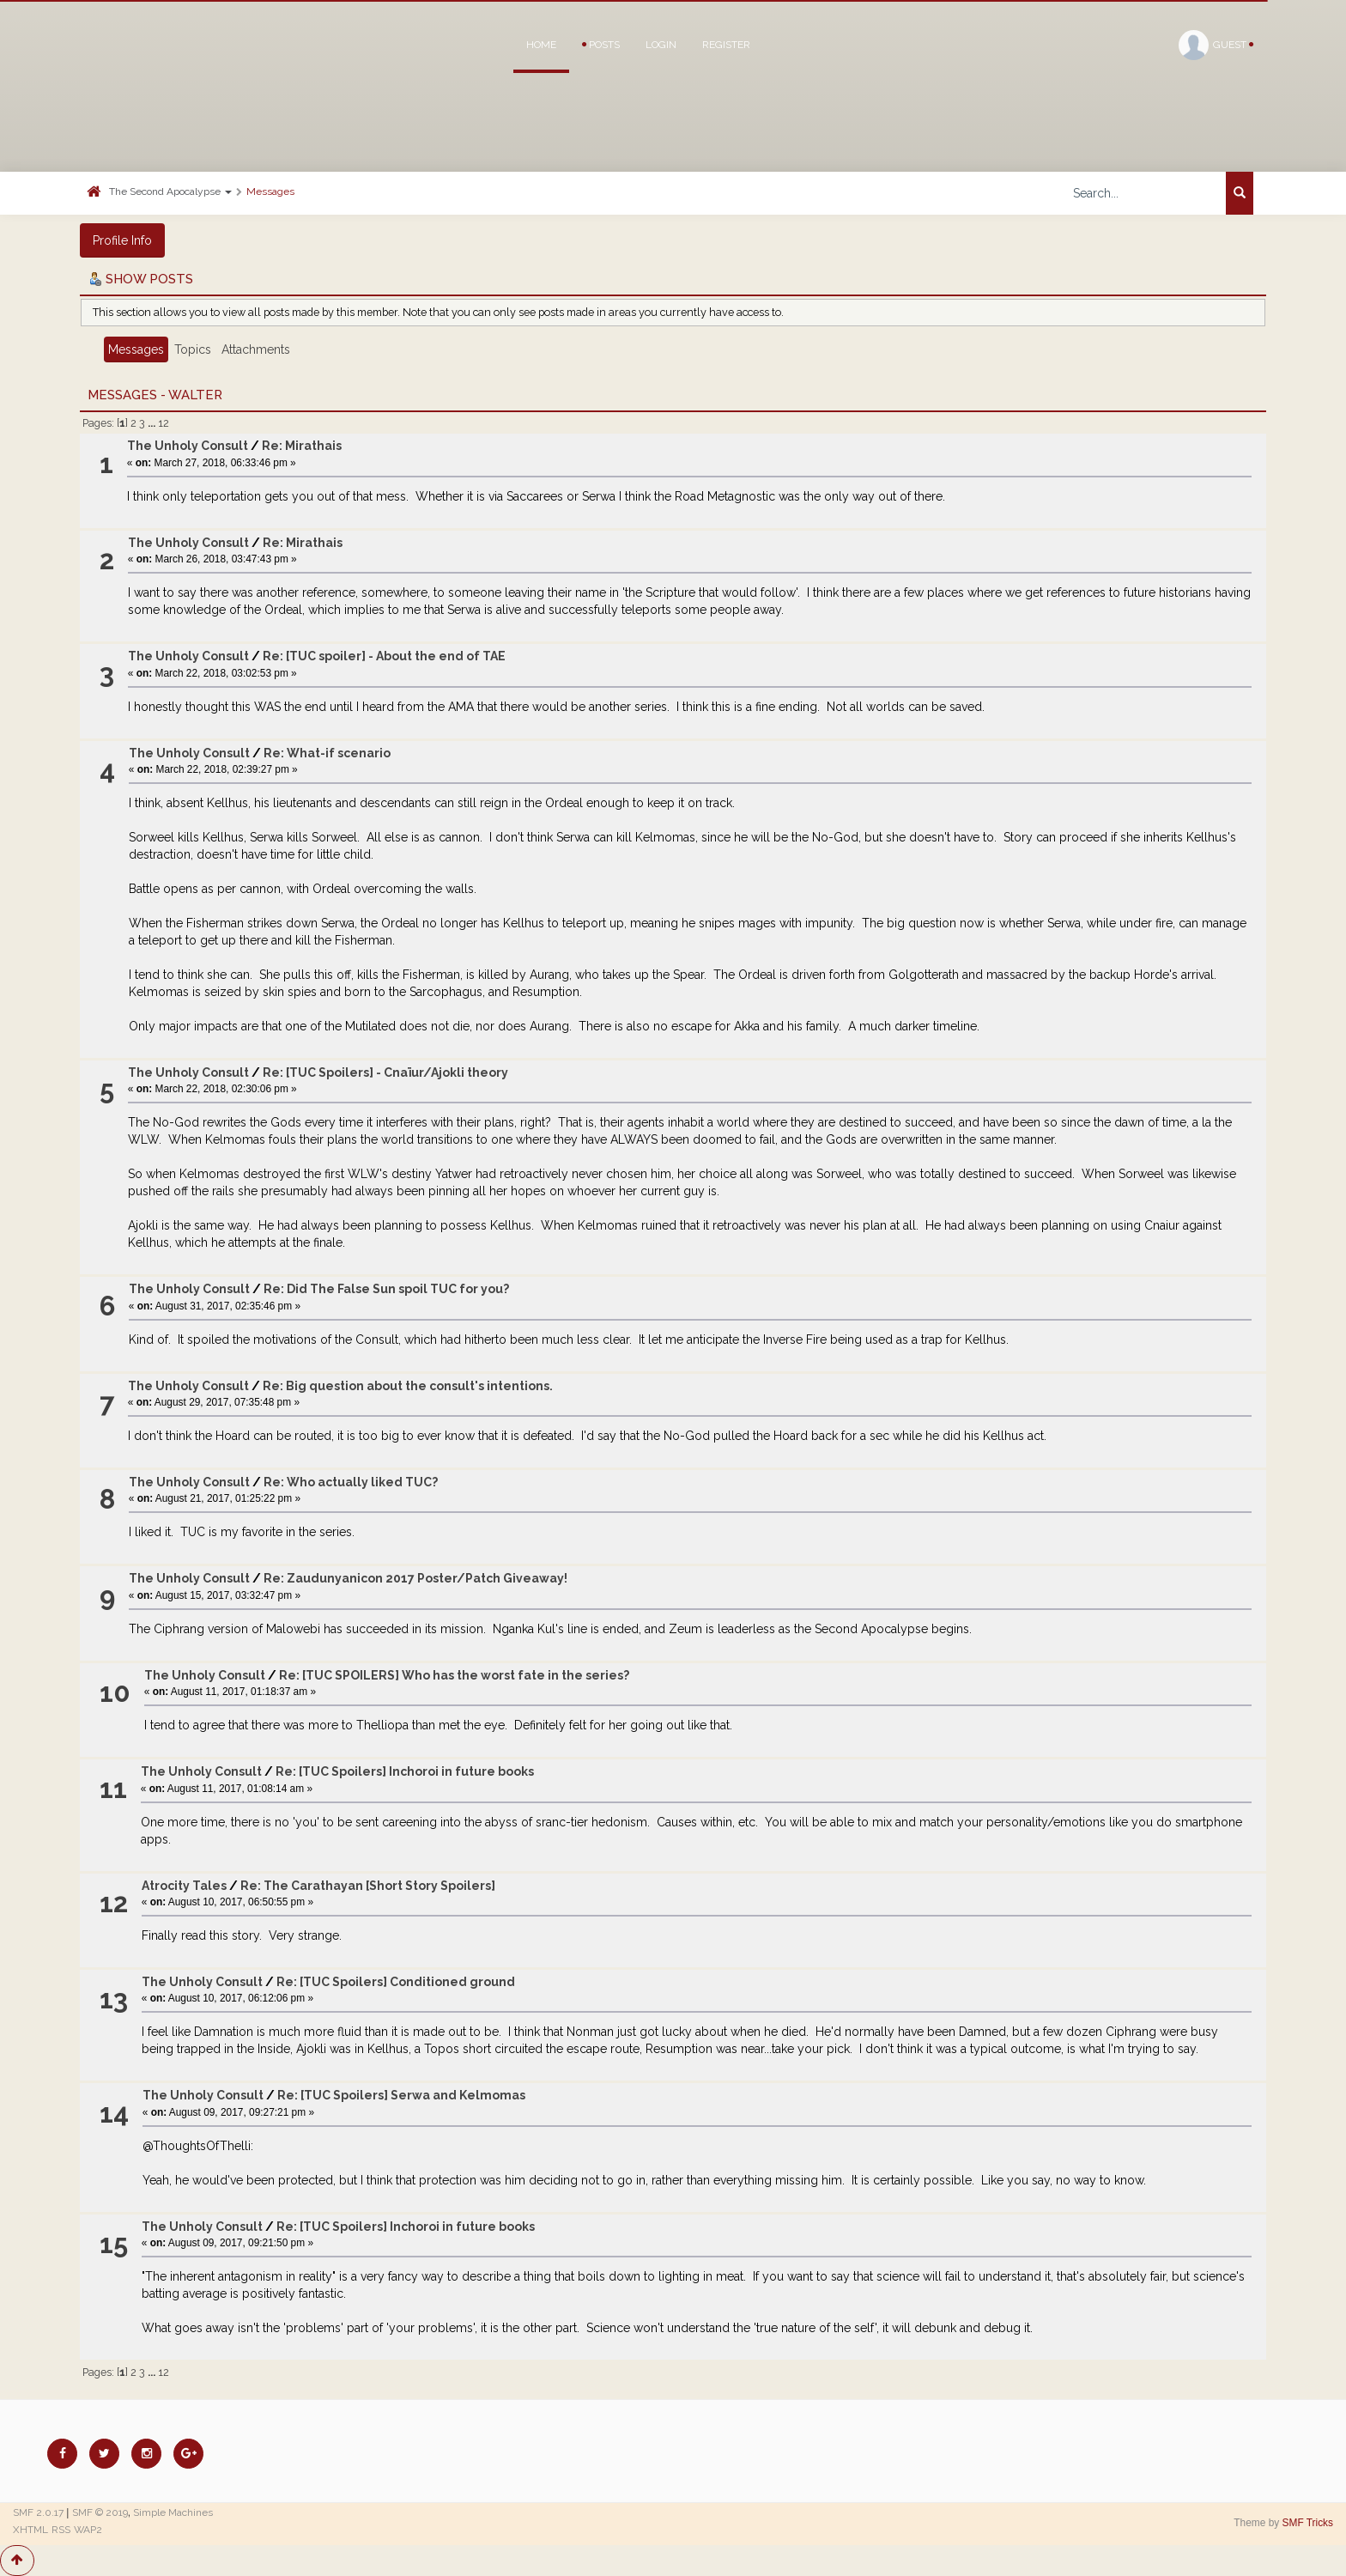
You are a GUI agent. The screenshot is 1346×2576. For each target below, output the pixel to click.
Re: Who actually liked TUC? (351, 1482)
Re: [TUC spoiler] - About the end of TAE (384, 656)
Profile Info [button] (122, 240)
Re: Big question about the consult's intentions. (408, 1386)
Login (661, 45)
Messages (270, 191)
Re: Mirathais (302, 446)
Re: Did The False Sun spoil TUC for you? (386, 1289)
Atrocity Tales (184, 1886)
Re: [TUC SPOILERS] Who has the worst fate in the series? (454, 1675)
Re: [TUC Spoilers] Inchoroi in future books (405, 1771)
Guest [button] (1216, 45)
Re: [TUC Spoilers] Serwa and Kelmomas (401, 2095)
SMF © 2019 (100, 2512)
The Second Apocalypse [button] (170, 191)
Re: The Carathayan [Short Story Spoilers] (367, 1886)
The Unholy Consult (187, 446)
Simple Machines (173, 2512)
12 (163, 422)
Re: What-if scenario (327, 753)
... (153, 422)
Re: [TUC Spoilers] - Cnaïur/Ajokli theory (385, 1072)
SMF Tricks (1307, 2523)
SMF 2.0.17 (38, 2512)
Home (541, 45)
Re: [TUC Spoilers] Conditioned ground (395, 1982)
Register (726, 45)
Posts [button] (601, 45)
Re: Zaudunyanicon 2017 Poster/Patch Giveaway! (415, 1578)
